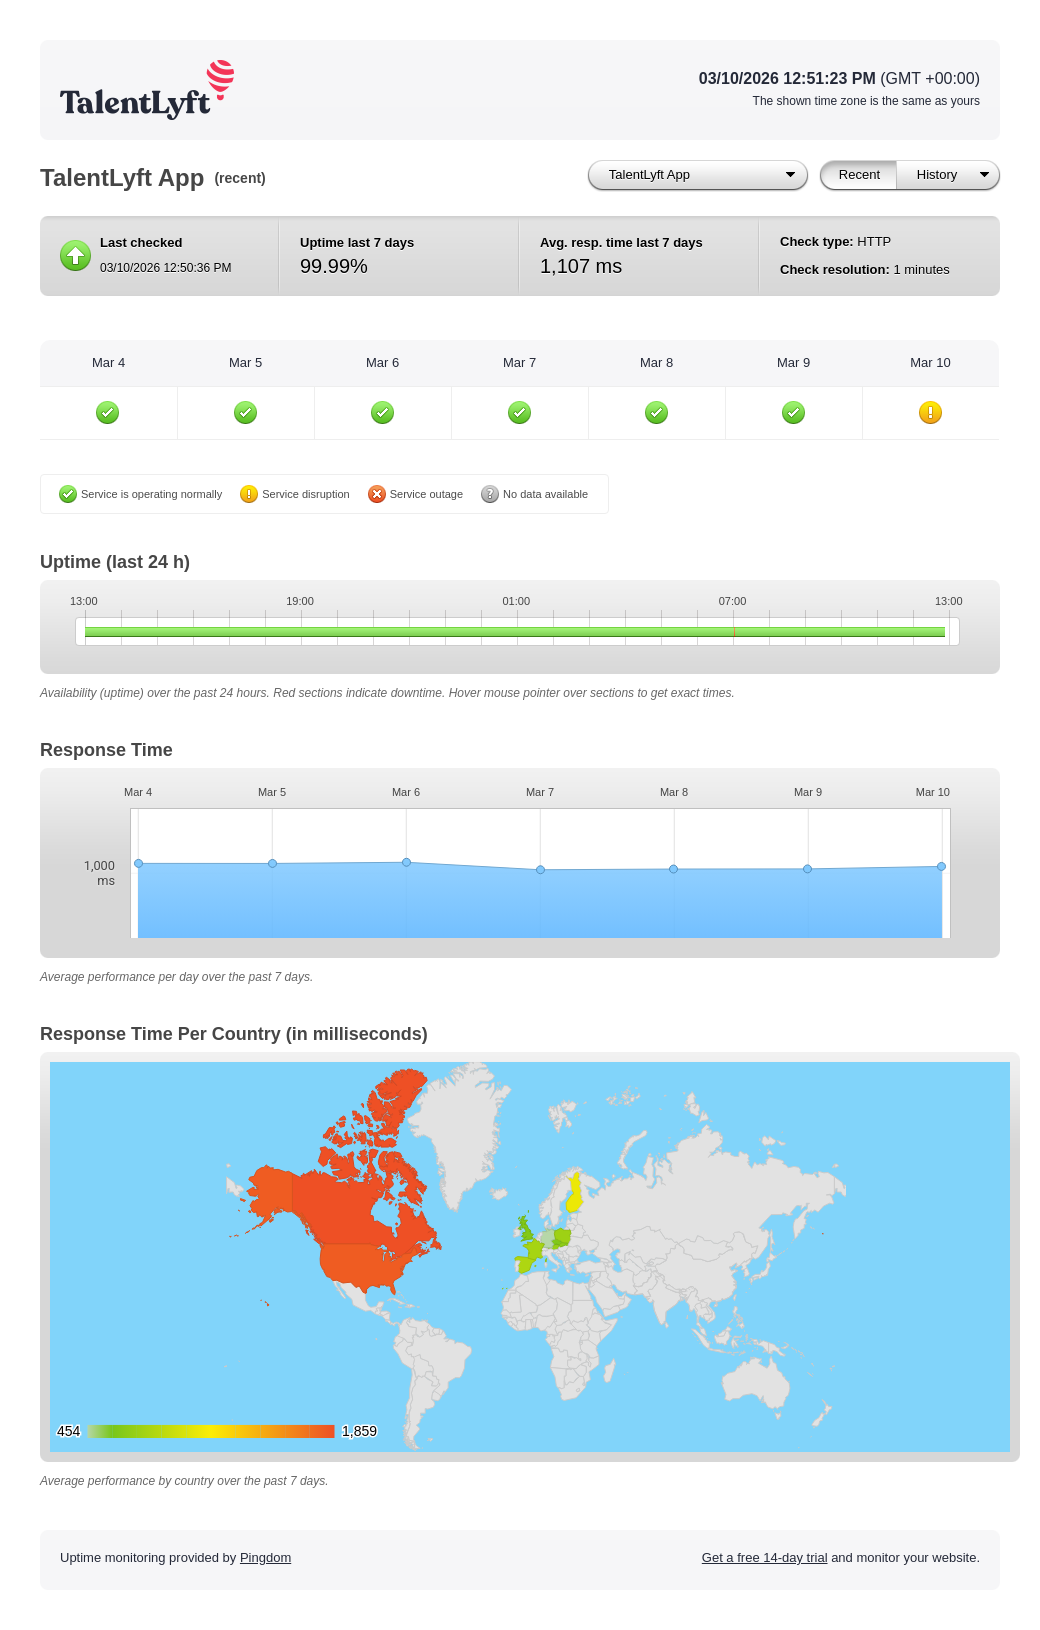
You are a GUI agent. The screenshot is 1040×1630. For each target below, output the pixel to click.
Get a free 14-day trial (765, 1557)
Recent (859, 174)
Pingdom (265, 1557)
